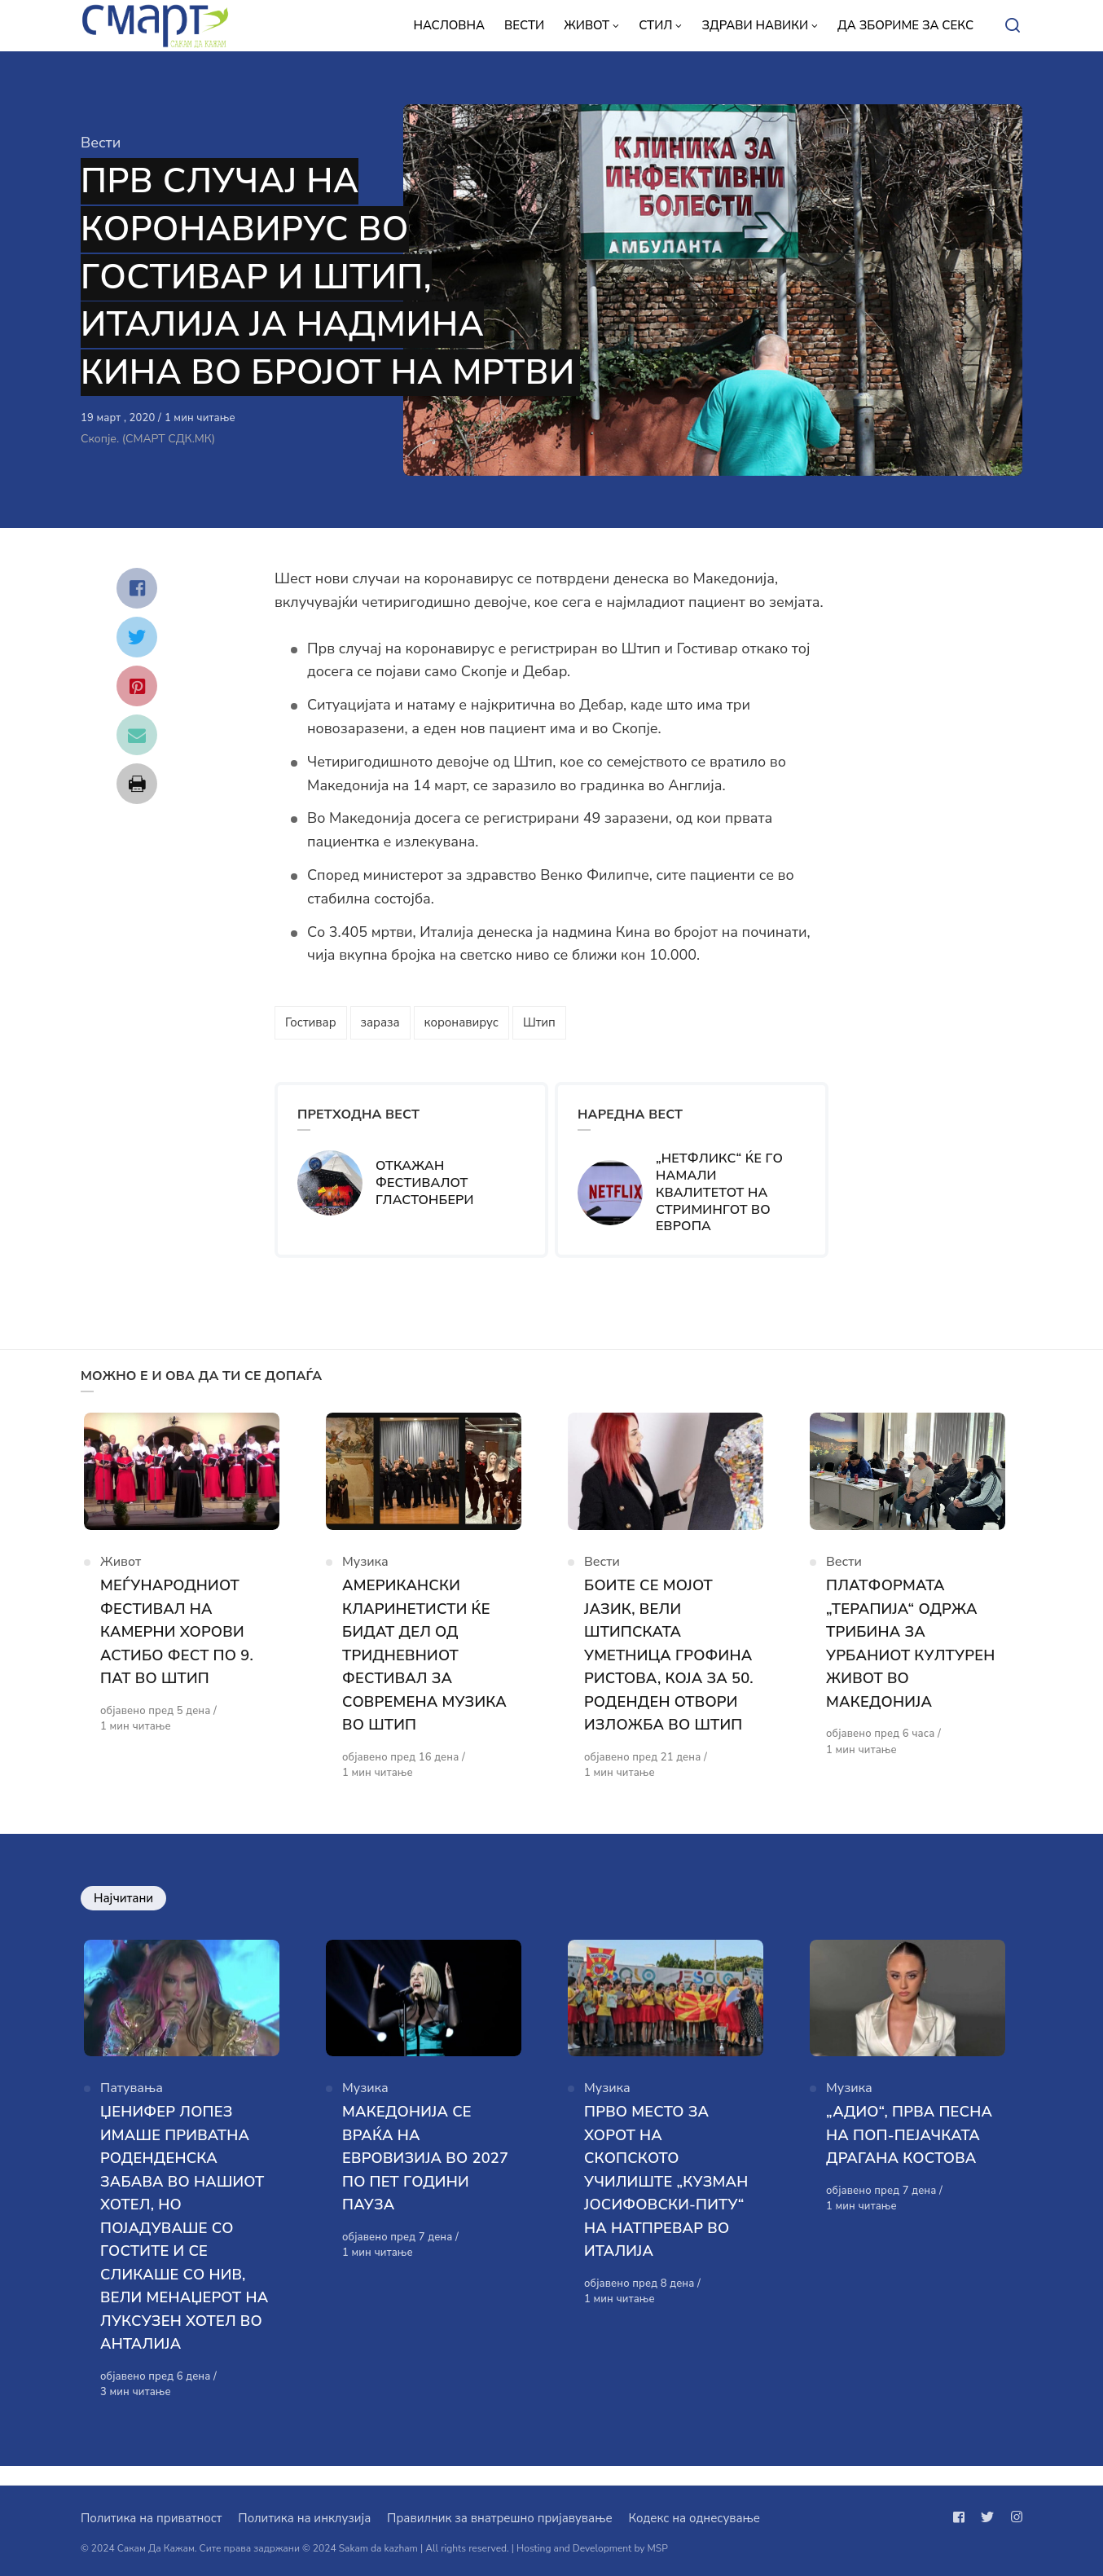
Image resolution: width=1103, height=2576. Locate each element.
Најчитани (123, 1907)
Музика (365, 1571)
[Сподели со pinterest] (136, 686)
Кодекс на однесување (694, 2518)
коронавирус (461, 1022)
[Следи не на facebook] (962, 2517)
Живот (120, 1571)
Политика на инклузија (304, 2518)
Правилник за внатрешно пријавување (499, 2518)
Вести (101, 142)
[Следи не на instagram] (1013, 2517)
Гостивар (310, 1022)
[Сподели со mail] (136, 734)
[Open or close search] (1013, 26)
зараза (380, 1022)
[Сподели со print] (136, 783)
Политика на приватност (151, 2518)
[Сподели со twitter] (136, 637)
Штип (539, 1022)
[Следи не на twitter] (987, 2517)
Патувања (131, 2107)
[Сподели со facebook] (136, 588)
